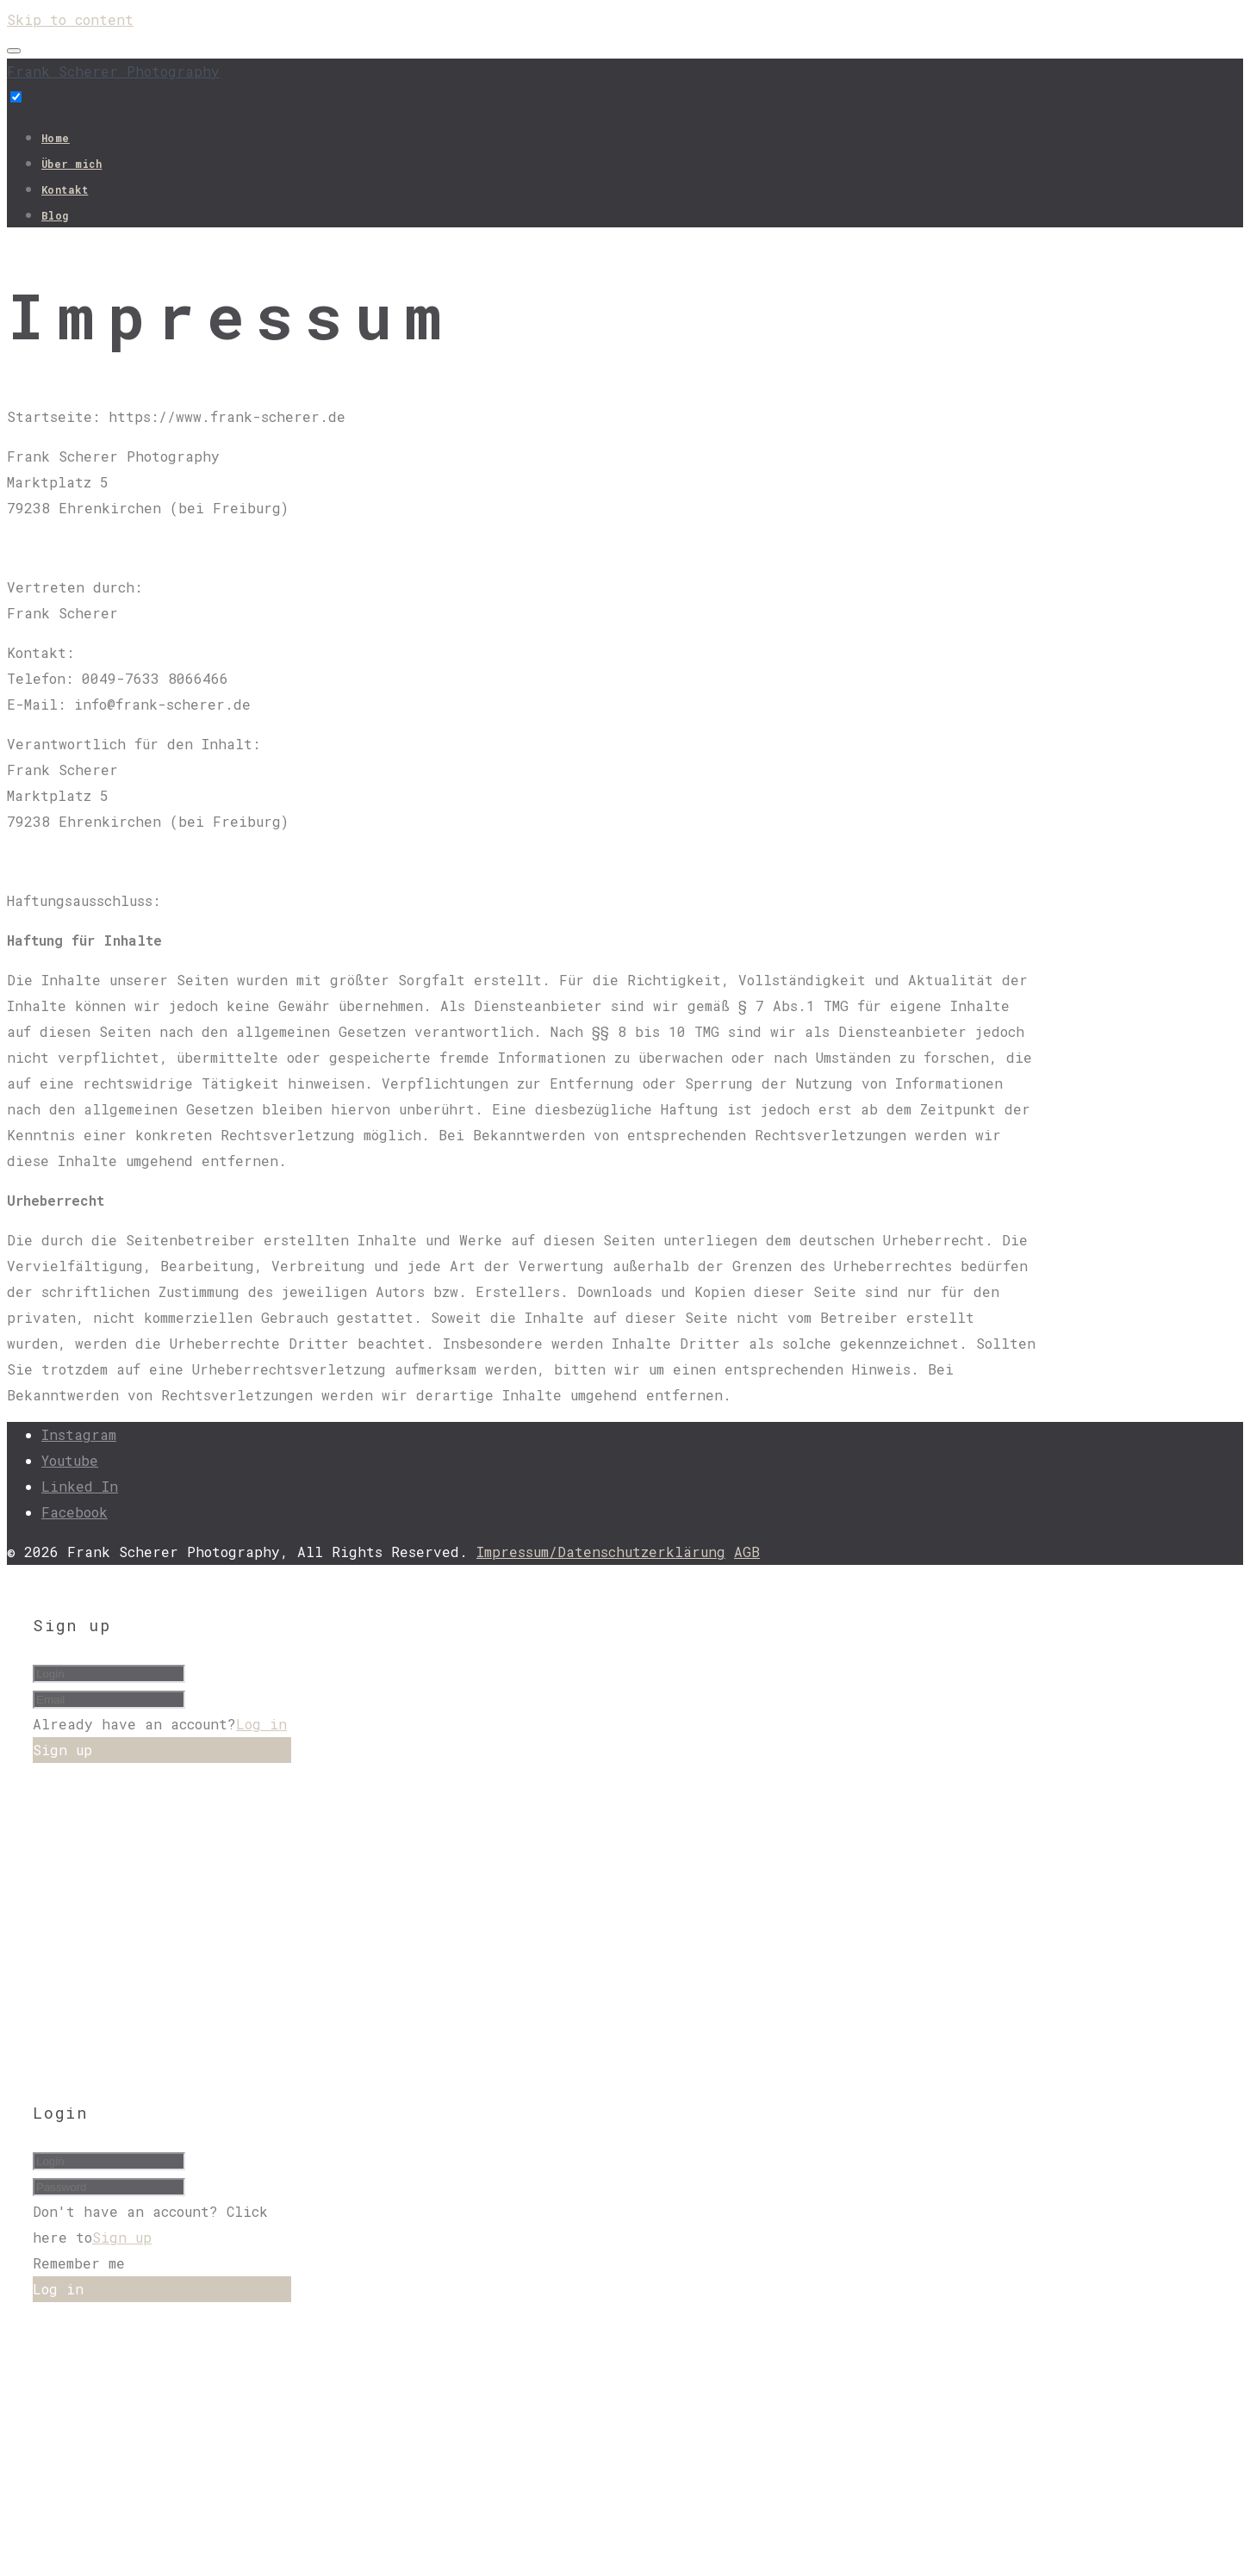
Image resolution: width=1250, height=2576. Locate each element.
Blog (55, 215)
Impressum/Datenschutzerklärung (600, 1551)
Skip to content (70, 19)
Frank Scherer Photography (113, 71)
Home (55, 138)
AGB (747, 1551)
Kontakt (64, 189)
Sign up (122, 2237)
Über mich (71, 164)
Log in (261, 1724)
